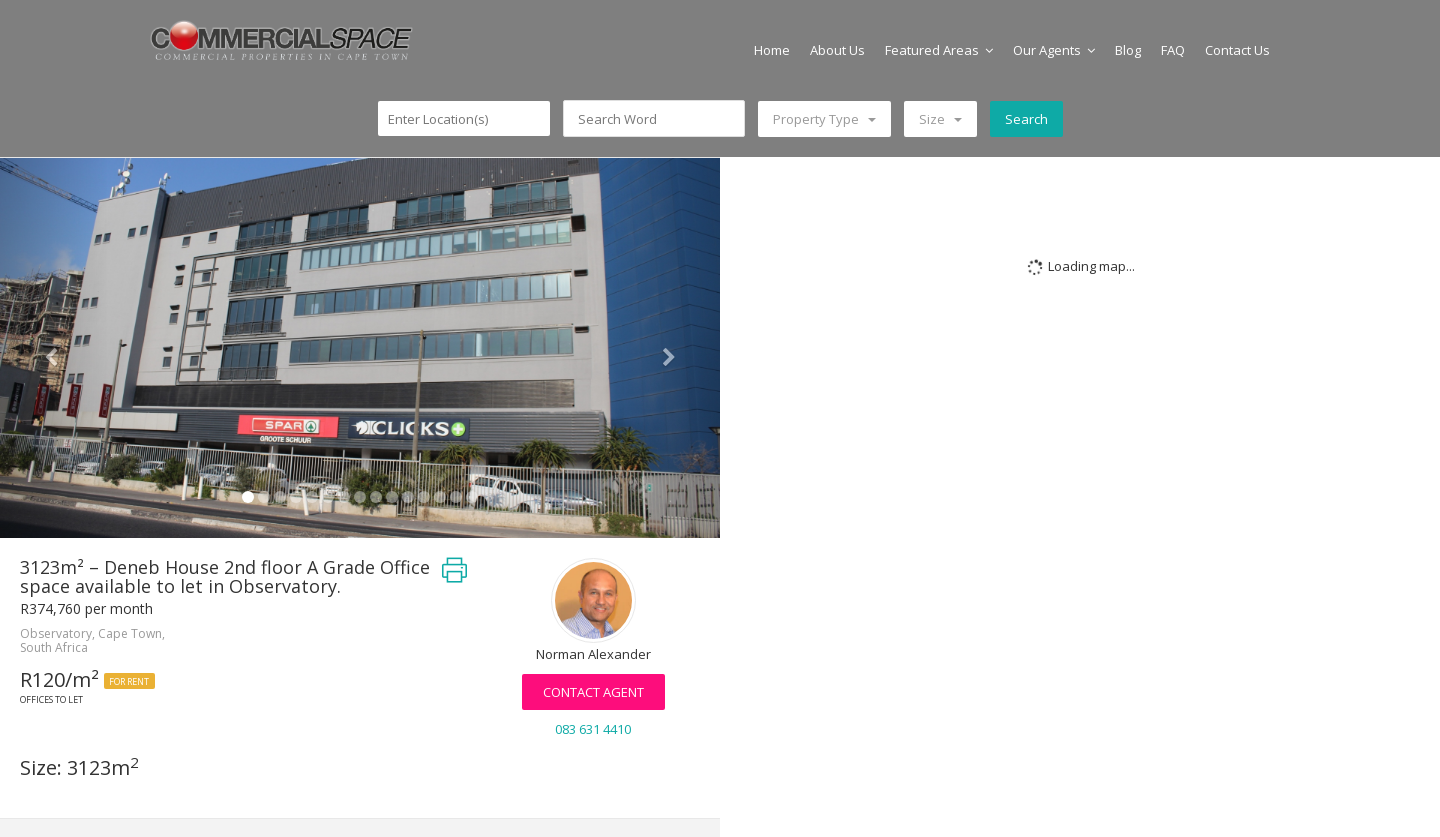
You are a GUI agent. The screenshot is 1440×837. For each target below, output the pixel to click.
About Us (837, 50)
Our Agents (1054, 50)
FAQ (1173, 50)
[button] (54, 348)
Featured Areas (939, 50)
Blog (1128, 50)
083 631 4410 (593, 729)
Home (772, 50)
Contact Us (1237, 50)
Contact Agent (593, 692)
